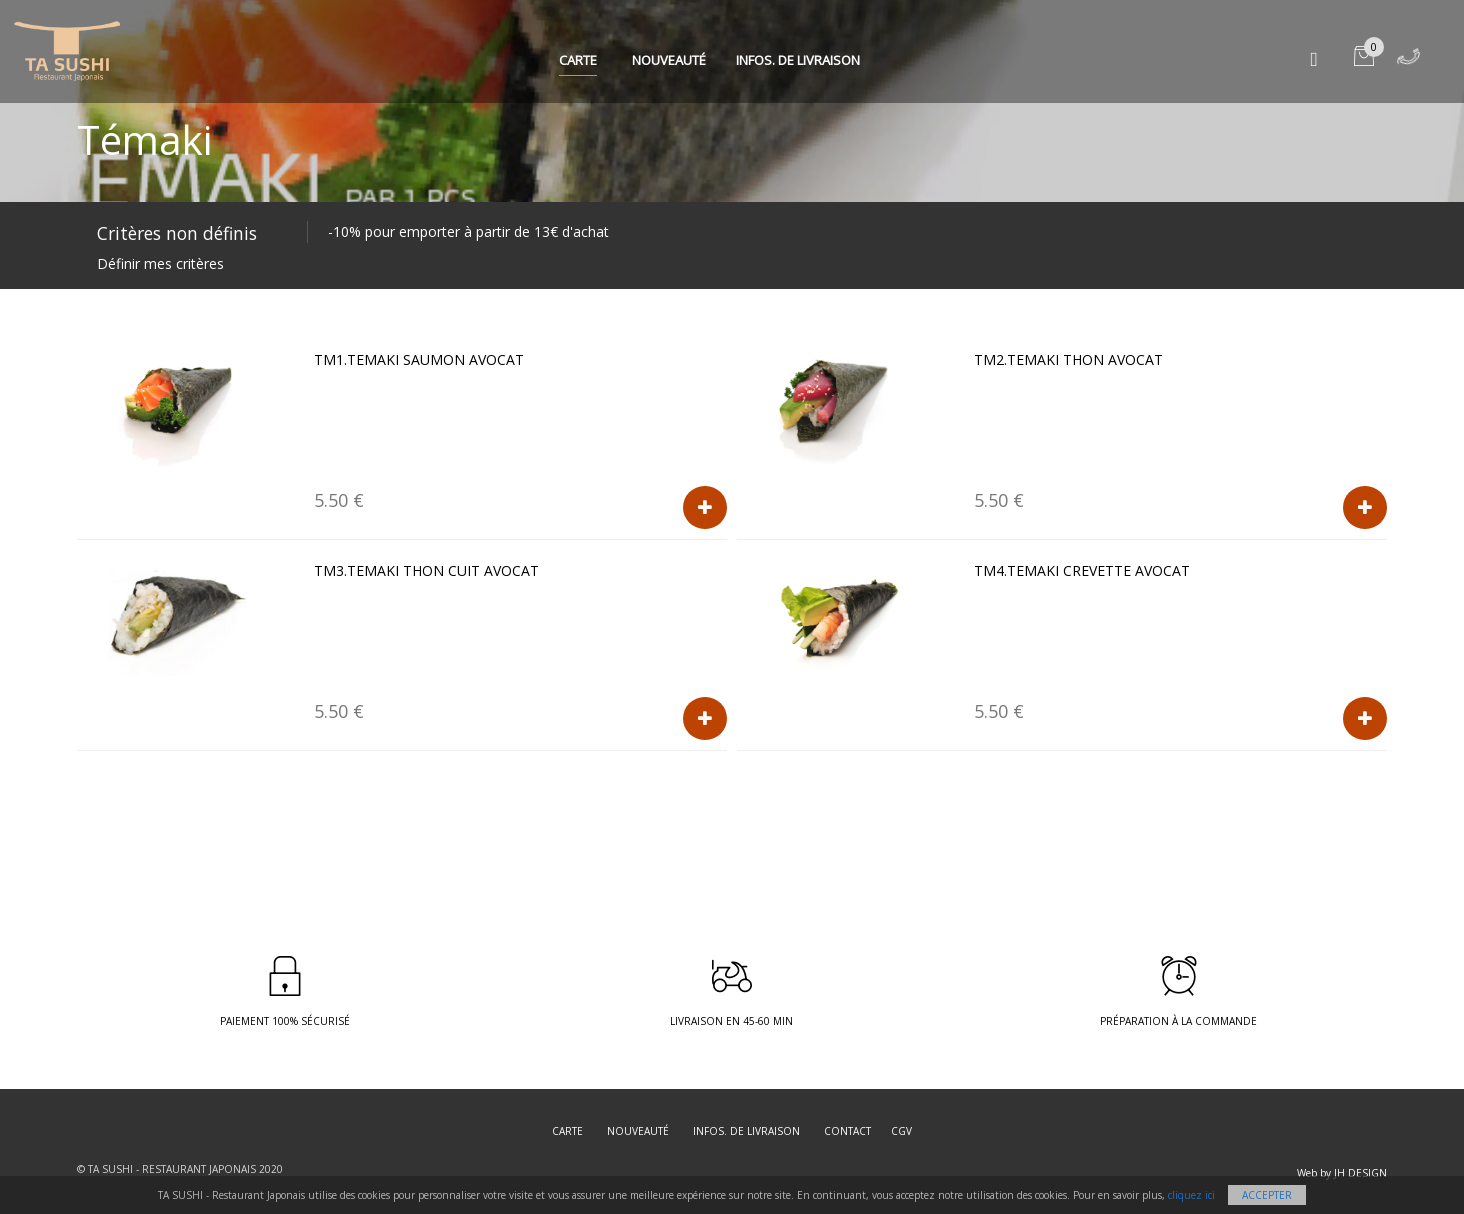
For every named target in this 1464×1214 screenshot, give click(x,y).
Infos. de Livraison (798, 60)
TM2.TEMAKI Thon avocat (1068, 359)
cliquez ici (1191, 1195)
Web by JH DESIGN (1342, 1173)
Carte (578, 60)
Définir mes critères (160, 263)
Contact (847, 1131)
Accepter (1267, 1195)
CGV (901, 1131)
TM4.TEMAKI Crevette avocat (1082, 570)
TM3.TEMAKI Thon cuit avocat (426, 570)
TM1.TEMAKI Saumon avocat (419, 359)
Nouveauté (669, 60)
